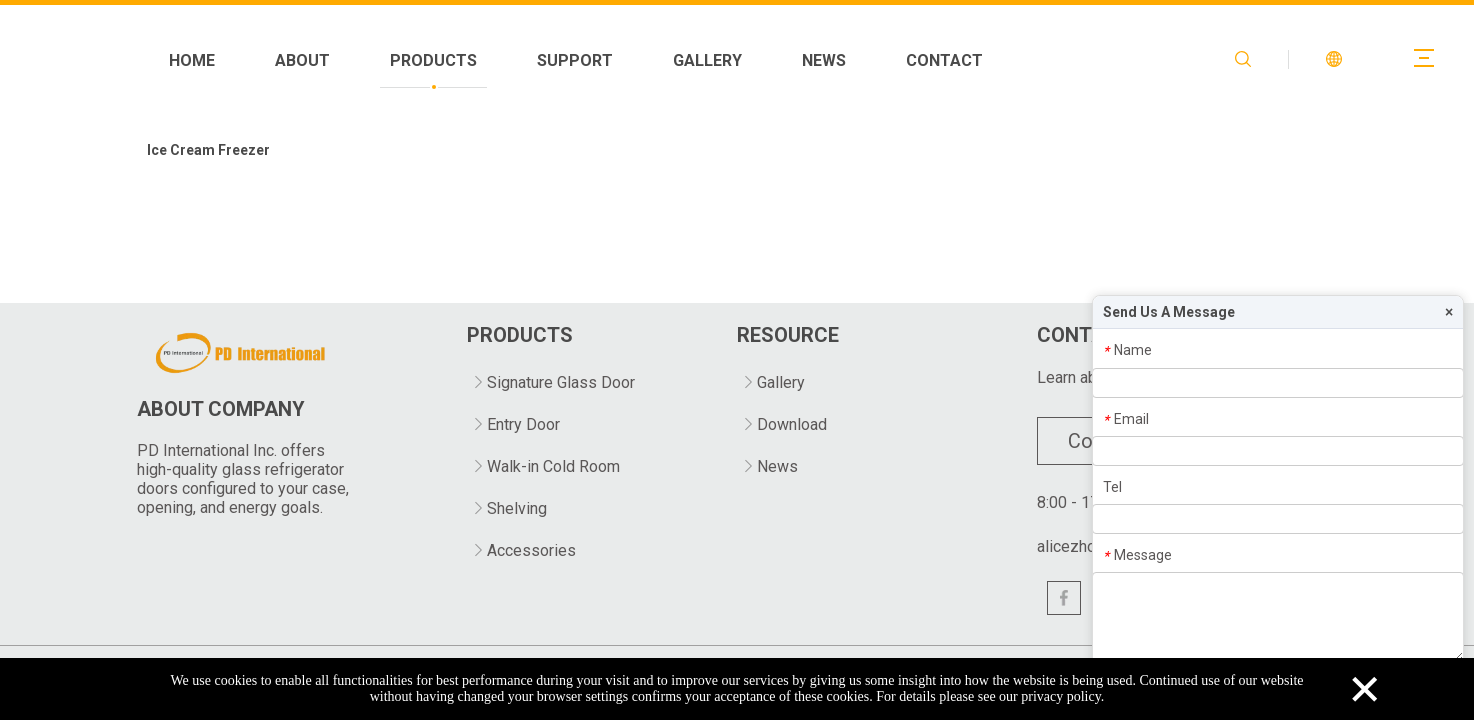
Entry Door (523, 424)
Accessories (531, 550)
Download (792, 424)
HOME (432, 60)
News (777, 466)
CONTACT (1184, 60)
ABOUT (542, 60)
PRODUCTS (673, 60)
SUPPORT (815, 60)
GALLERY (947, 60)
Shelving (517, 508)
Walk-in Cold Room (553, 466)
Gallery (781, 382)
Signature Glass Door (561, 382)
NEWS (1064, 60)
